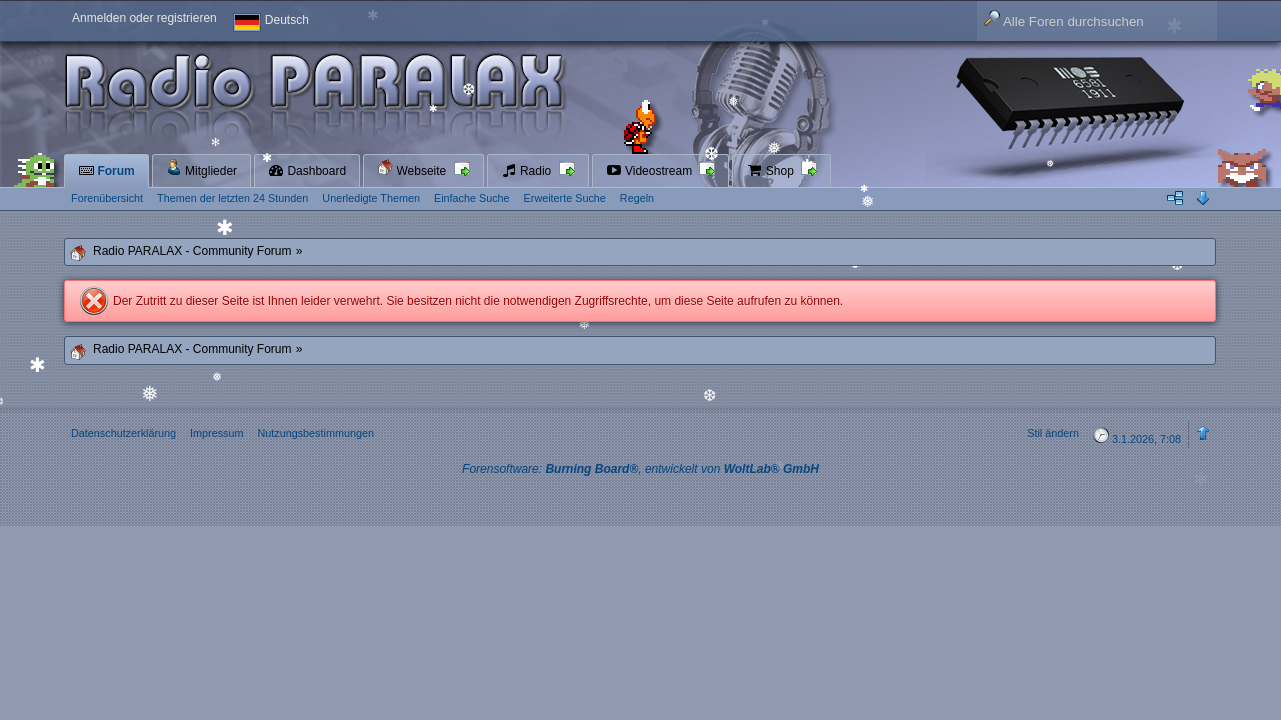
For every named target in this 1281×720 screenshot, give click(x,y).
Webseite (413, 168)
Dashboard (307, 171)
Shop (771, 171)
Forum (106, 171)
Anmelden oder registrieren (144, 18)
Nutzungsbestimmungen (315, 433)
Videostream (651, 171)
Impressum (216, 433)
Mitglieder (201, 168)
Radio (528, 171)
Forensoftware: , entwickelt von (640, 469)
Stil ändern (1053, 433)
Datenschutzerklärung (123, 433)
